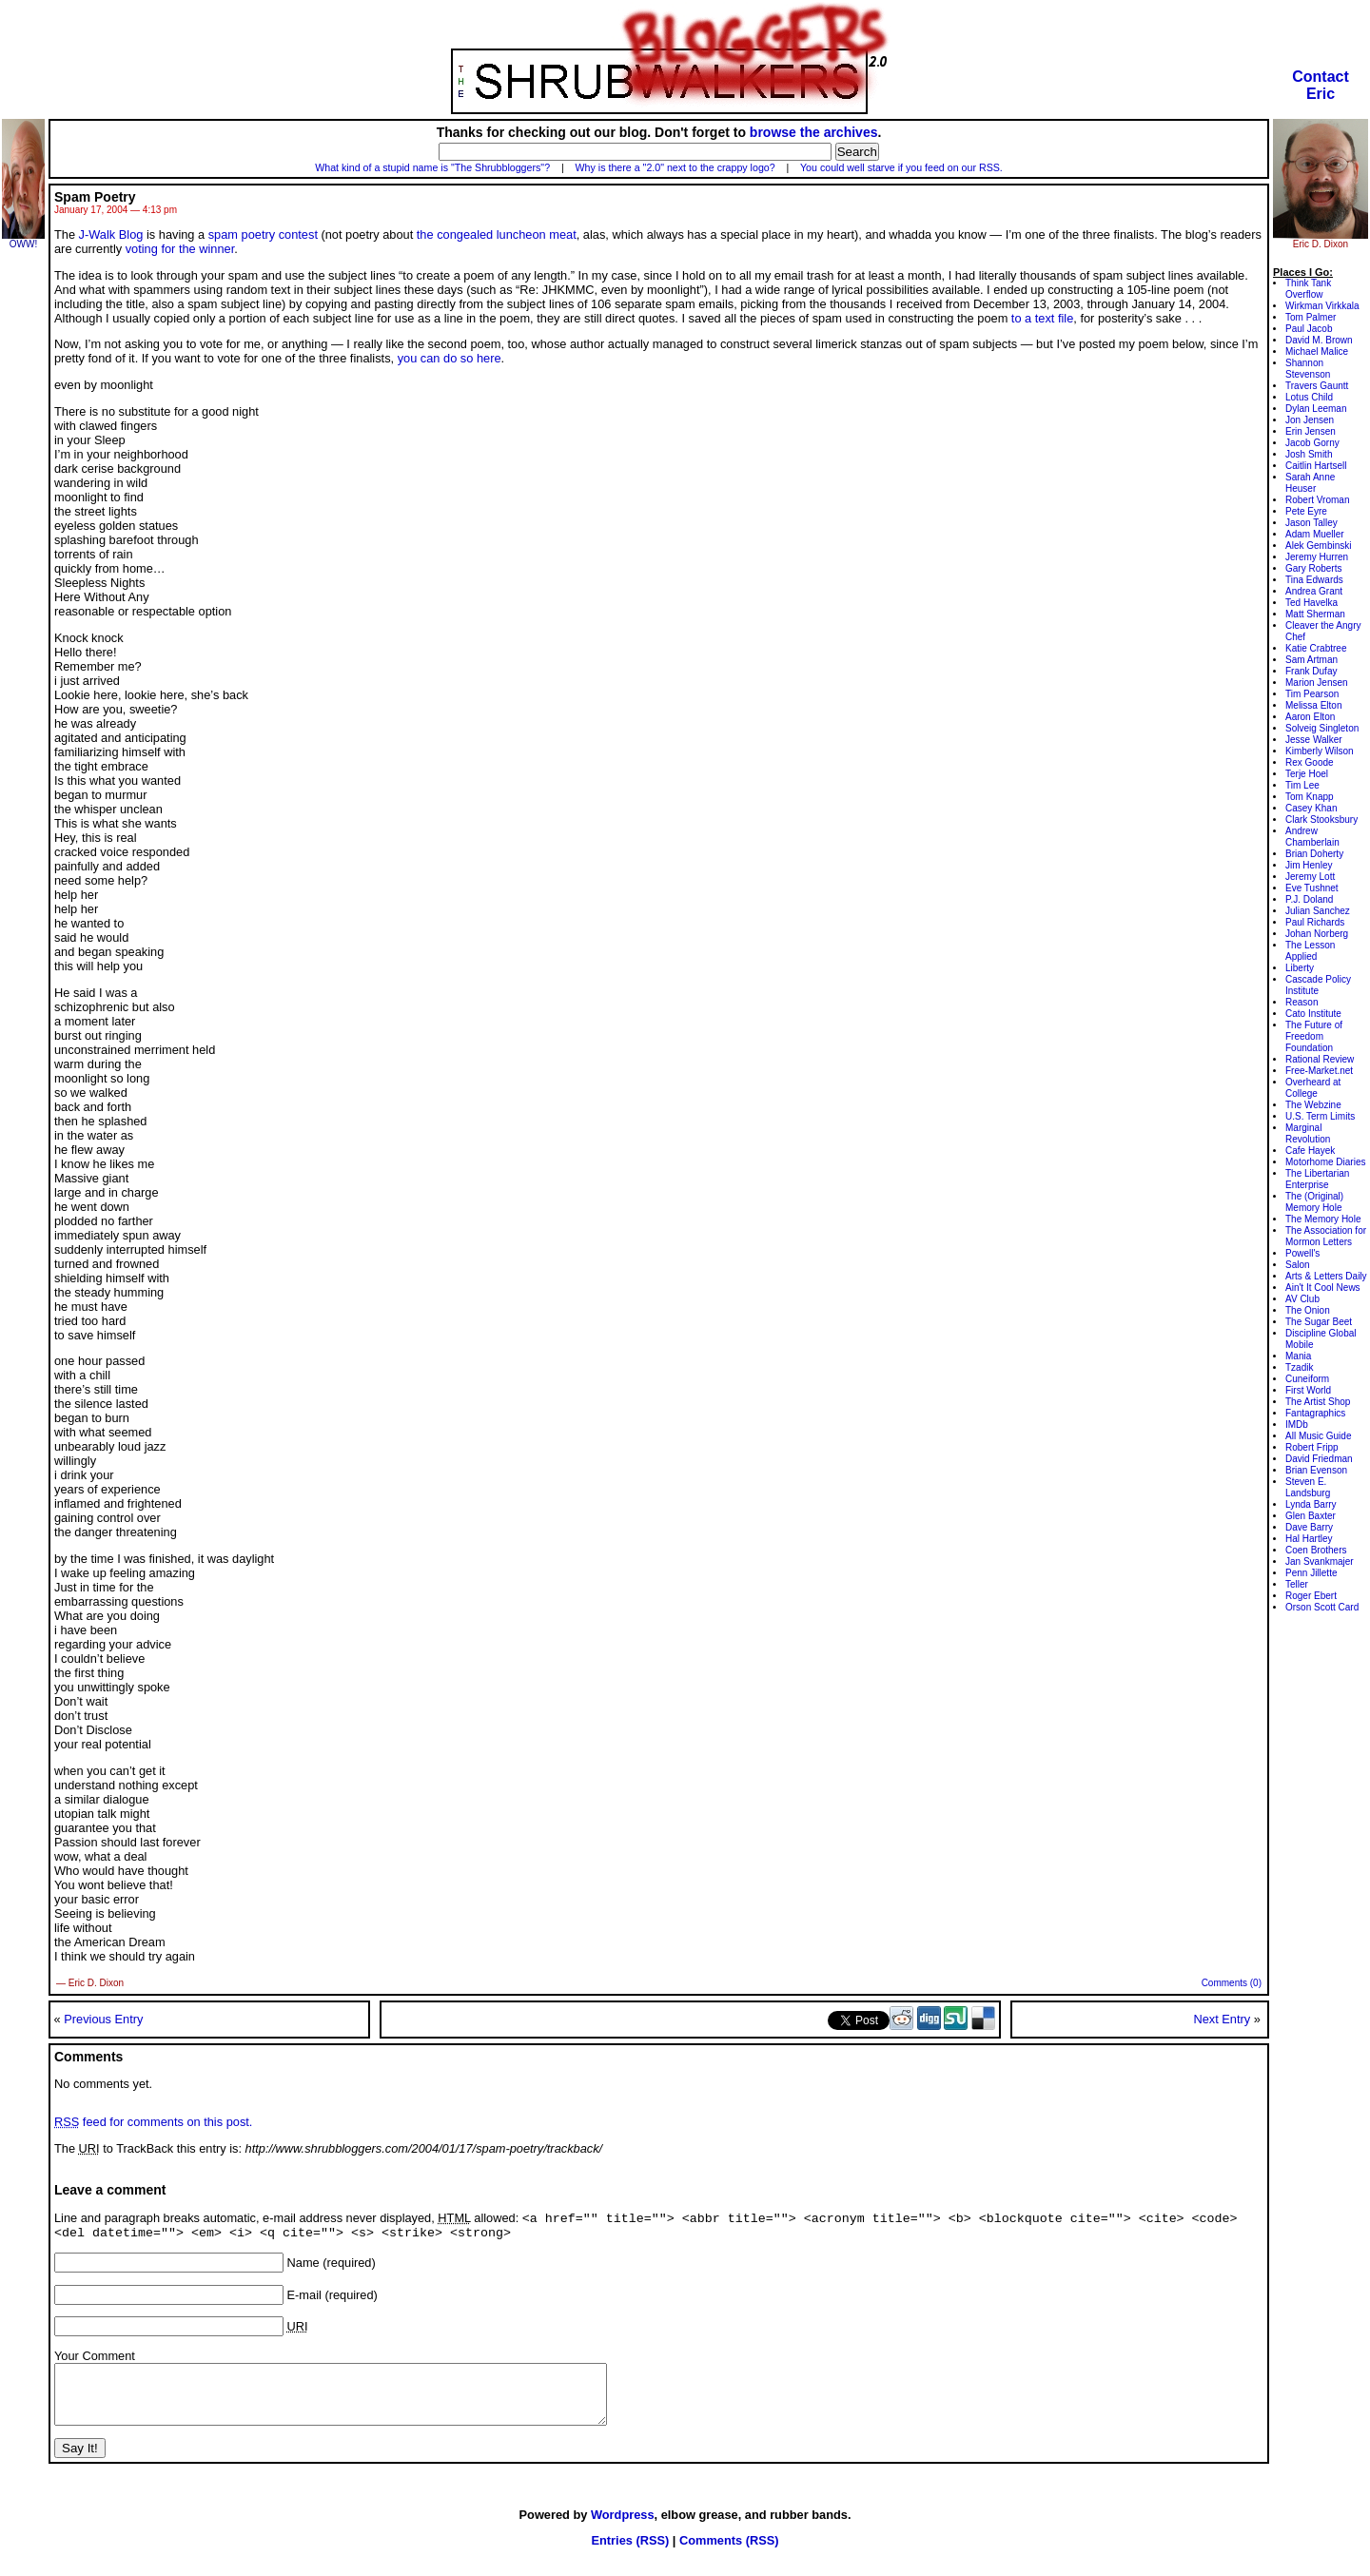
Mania (1298, 1356)
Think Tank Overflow (1308, 289)
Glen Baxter (1310, 1516)
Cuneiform (1307, 1379)
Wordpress (623, 2531)
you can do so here (449, 358)
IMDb (1296, 1424)
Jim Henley (1308, 865)
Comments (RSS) (729, 2556)
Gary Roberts (1313, 568)
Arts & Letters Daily (1326, 1276)
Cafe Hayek (1310, 1150)
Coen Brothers (1315, 1550)
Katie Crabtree (1315, 648)
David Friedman (1319, 1459)
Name (303, 2267)
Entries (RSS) (630, 2556)
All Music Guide (1318, 1436)
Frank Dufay (1311, 671)
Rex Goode (1309, 762)
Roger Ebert (1311, 1595)
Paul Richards (1314, 922)
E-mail (304, 2300)
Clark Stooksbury (1321, 819)
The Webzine (1313, 1105)
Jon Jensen (1309, 420)
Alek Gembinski (1318, 545)
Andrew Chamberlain (1312, 837)
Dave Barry (1309, 1527)
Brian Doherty (1314, 854)
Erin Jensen (1310, 431)
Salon (1297, 1264)
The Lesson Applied (1310, 951)
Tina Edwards (1314, 580)
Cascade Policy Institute (1318, 985)
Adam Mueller (1314, 534)
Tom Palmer (1310, 317)
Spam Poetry (95, 197)
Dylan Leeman (1315, 408)
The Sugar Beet (1318, 1322)
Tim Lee (1302, 785)
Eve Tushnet (1312, 888)
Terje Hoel (1306, 774)
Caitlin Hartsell (1315, 465)
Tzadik (1299, 1367)
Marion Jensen (1316, 682)
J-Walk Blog (111, 234)
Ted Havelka (1311, 602)
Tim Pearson (1312, 694)
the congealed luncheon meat (497, 234)
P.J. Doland (1309, 899)
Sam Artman (1311, 659)
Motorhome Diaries (1325, 1162)
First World (1308, 1390)
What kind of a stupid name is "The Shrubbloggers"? (432, 167)
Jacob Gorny (1312, 443)
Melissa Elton (1313, 705)
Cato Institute (1313, 1013)
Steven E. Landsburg (1307, 1487)
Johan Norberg (1316, 933)
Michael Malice (1316, 351)
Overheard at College (1313, 1088)
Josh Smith (1308, 454)
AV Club (1302, 1299)
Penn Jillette (1311, 1573)
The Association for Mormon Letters (1325, 1236)
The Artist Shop (1317, 1401)
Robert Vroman (1317, 500)
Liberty (1299, 968)
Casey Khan (1311, 808)
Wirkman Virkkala (1322, 306)
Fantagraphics (1315, 1413)
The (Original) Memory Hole (1314, 1202)
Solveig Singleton (1322, 728)
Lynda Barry (1311, 1504)
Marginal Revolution (1307, 1133)
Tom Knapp (1309, 796)
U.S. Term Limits (1320, 1116)
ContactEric (1320, 85)
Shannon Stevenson (1307, 369)
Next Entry (1221, 2019)
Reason (1301, 1002)
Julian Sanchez (1317, 911)
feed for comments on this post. (153, 2122)
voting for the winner (180, 249)
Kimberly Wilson (1319, 751)
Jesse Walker (1313, 739)
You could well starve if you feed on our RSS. (901, 167)
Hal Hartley (1308, 1538)
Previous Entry (103, 2019)
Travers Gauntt (1316, 386)
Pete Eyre (1306, 511)
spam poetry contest (263, 234)
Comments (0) (1232, 1983)
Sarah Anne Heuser (1310, 483)
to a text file (1042, 318)
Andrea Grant (1313, 591)
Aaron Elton (1310, 717)
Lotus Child (1309, 397)
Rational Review (1319, 1059)
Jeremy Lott (1310, 876)
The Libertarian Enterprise (1317, 1179)
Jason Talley (1311, 522)
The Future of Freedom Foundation (1313, 1036)
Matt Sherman (1315, 614)
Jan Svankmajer (1319, 1561)
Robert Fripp (1312, 1447)
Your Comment (94, 2360)
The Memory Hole (1322, 1219)
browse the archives (814, 132)
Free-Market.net (1319, 1070)
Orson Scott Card (1322, 1607)
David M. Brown (1319, 340)
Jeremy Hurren (1316, 557)
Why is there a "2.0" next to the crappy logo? (675, 167)
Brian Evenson (1316, 1470)
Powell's (1302, 1253)
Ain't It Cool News (1322, 1287)
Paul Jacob (1308, 328)
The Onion (1307, 1310)
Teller (1296, 1584)
